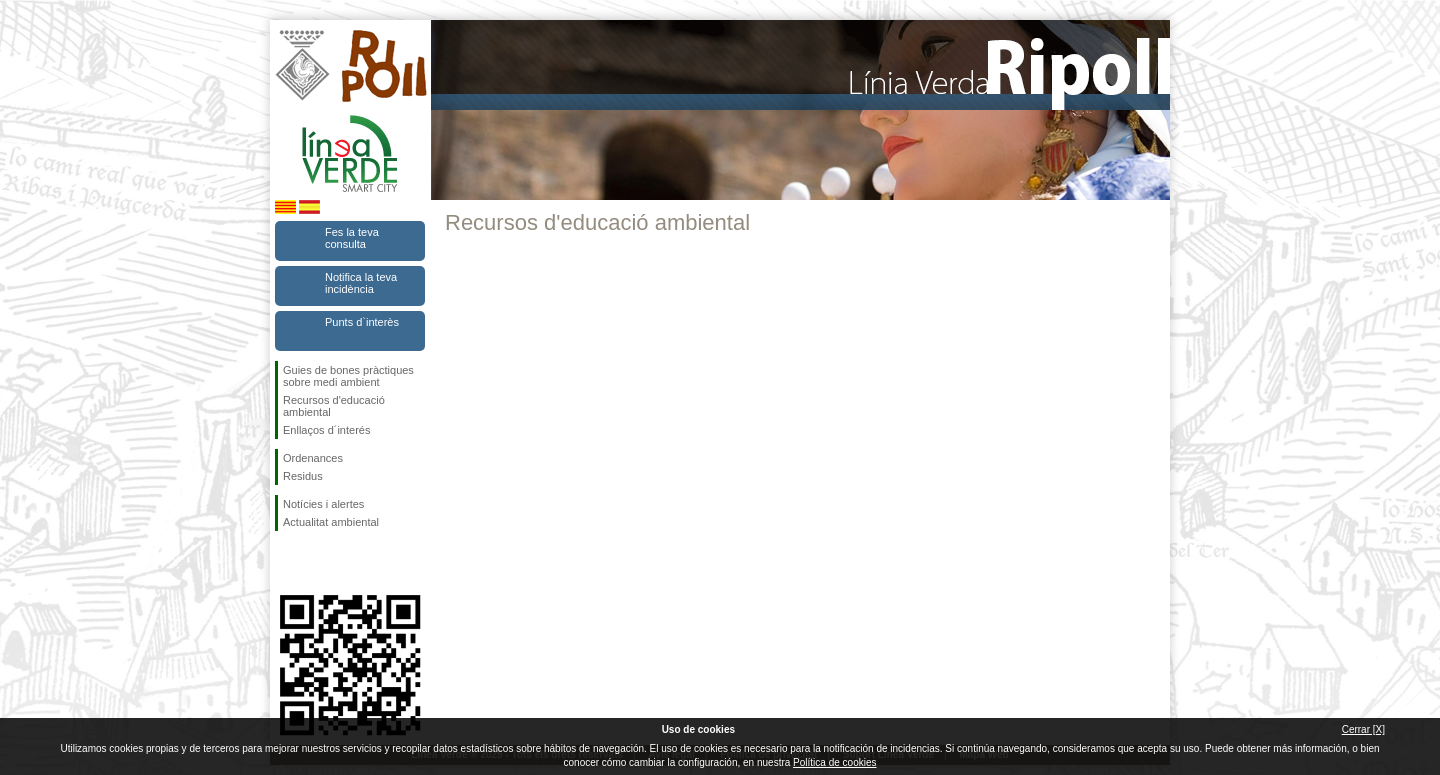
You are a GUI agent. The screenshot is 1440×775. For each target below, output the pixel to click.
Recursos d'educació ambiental (334, 406)
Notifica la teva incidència (361, 283)
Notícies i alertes (323, 504)
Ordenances (313, 458)
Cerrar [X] (1363, 729)
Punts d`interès (362, 322)
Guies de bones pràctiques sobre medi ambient (348, 376)
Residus (303, 476)
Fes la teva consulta (352, 238)
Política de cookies (834, 762)
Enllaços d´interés (326, 430)
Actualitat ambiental (331, 522)
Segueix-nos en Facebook (287, 563)
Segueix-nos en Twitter (320, 563)
